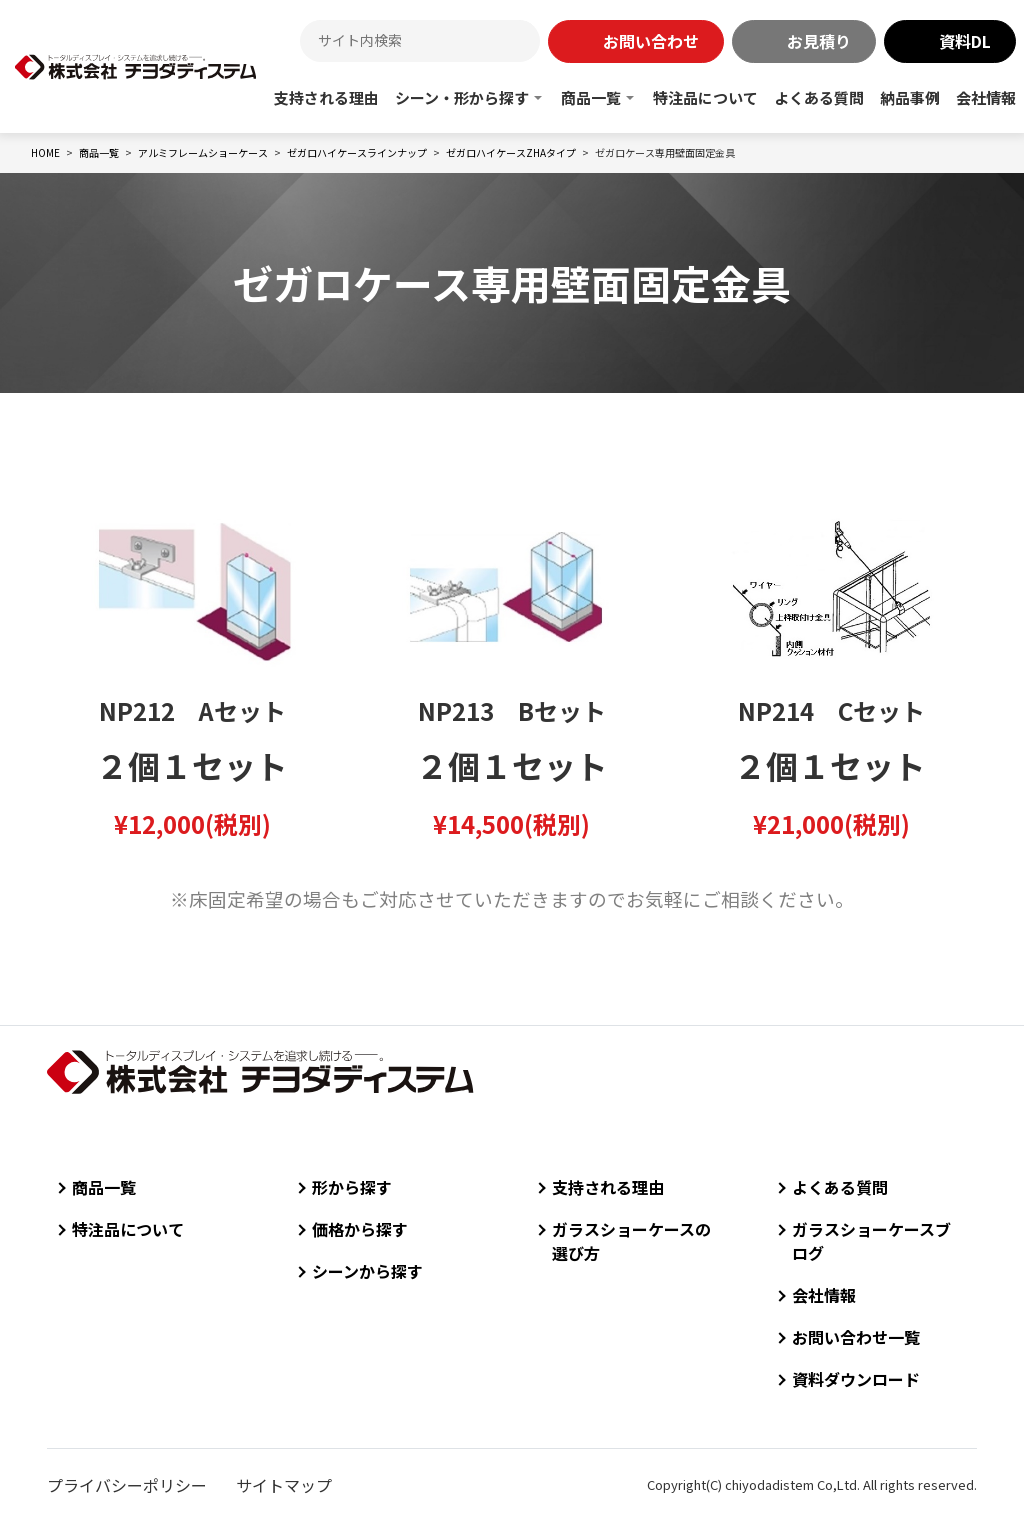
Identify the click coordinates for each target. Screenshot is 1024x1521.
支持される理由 (326, 97)
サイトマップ (284, 1485)
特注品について (705, 97)
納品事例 (910, 97)
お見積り (819, 41)
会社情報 (986, 97)
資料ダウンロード (856, 1379)
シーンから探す (367, 1271)
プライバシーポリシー (127, 1485)
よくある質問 (819, 97)
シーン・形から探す (462, 97)
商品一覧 (591, 97)
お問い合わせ (651, 41)
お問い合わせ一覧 (856, 1337)
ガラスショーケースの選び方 (631, 1241)
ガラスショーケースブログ (871, 1241)
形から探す (352, 1187)
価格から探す (360, 1229)
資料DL (965, 41)
